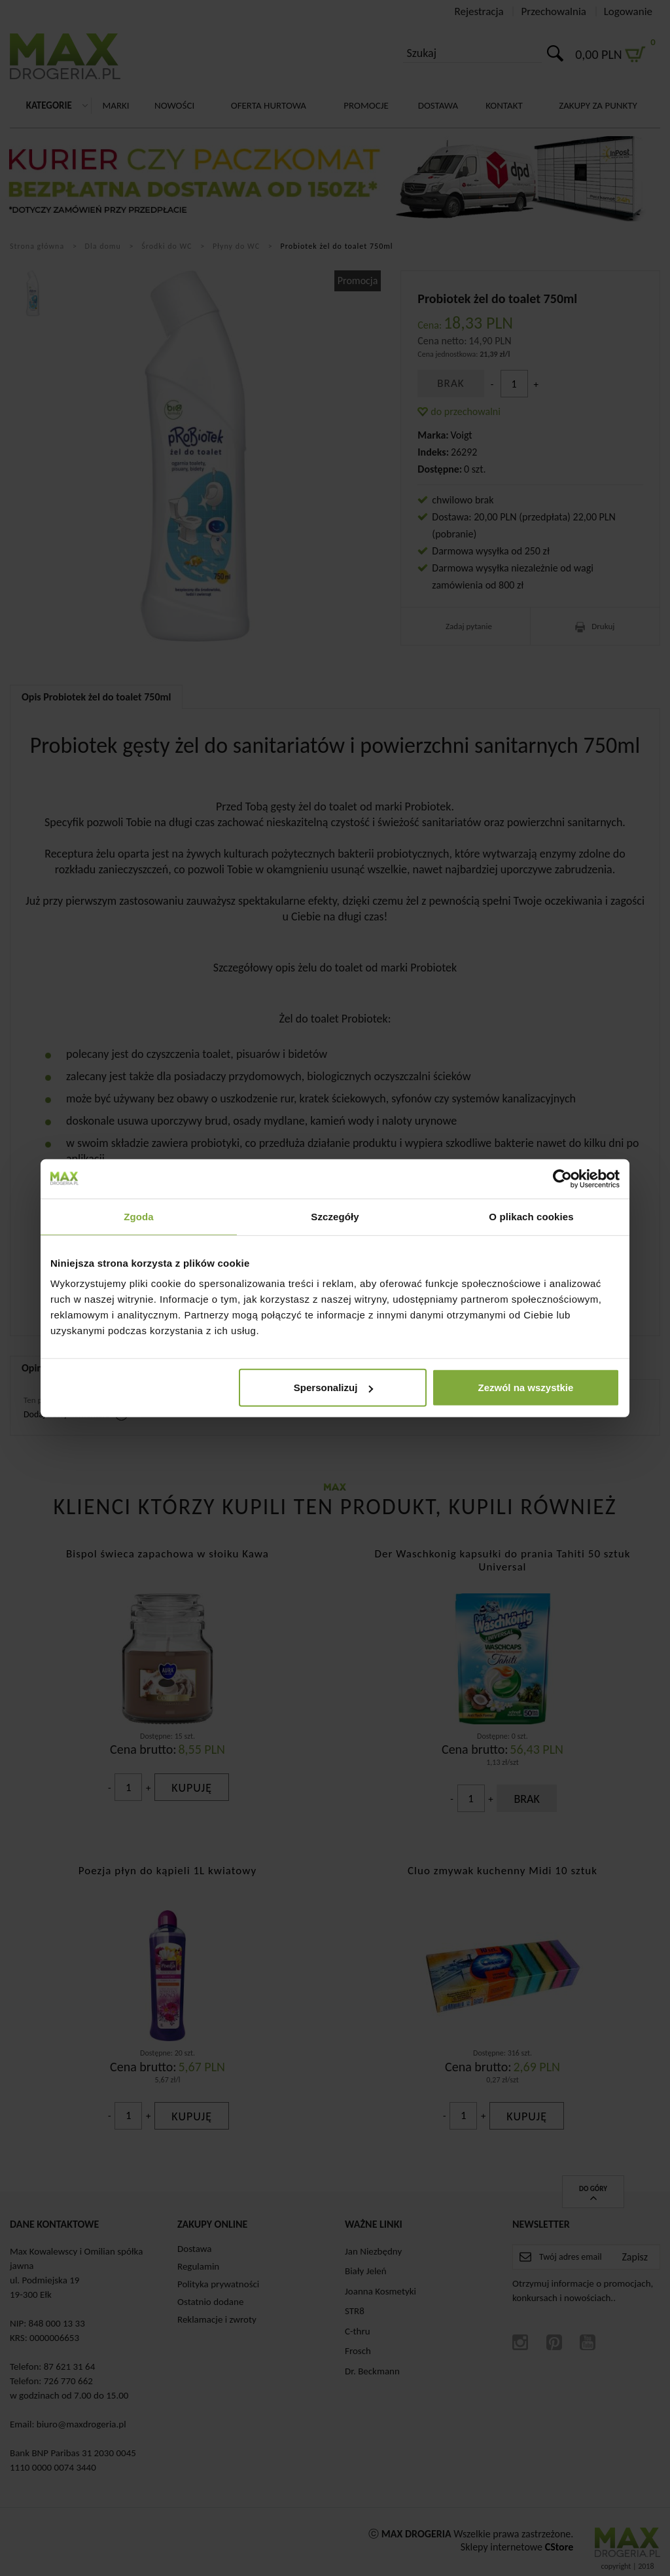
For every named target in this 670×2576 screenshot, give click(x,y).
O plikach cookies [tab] (531, 1216)
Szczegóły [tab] (335, 1216)
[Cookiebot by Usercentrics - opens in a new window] (562, 1178)
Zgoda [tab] (139, 1216)
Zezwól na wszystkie (526, 1387)
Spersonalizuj (334, 1387)
